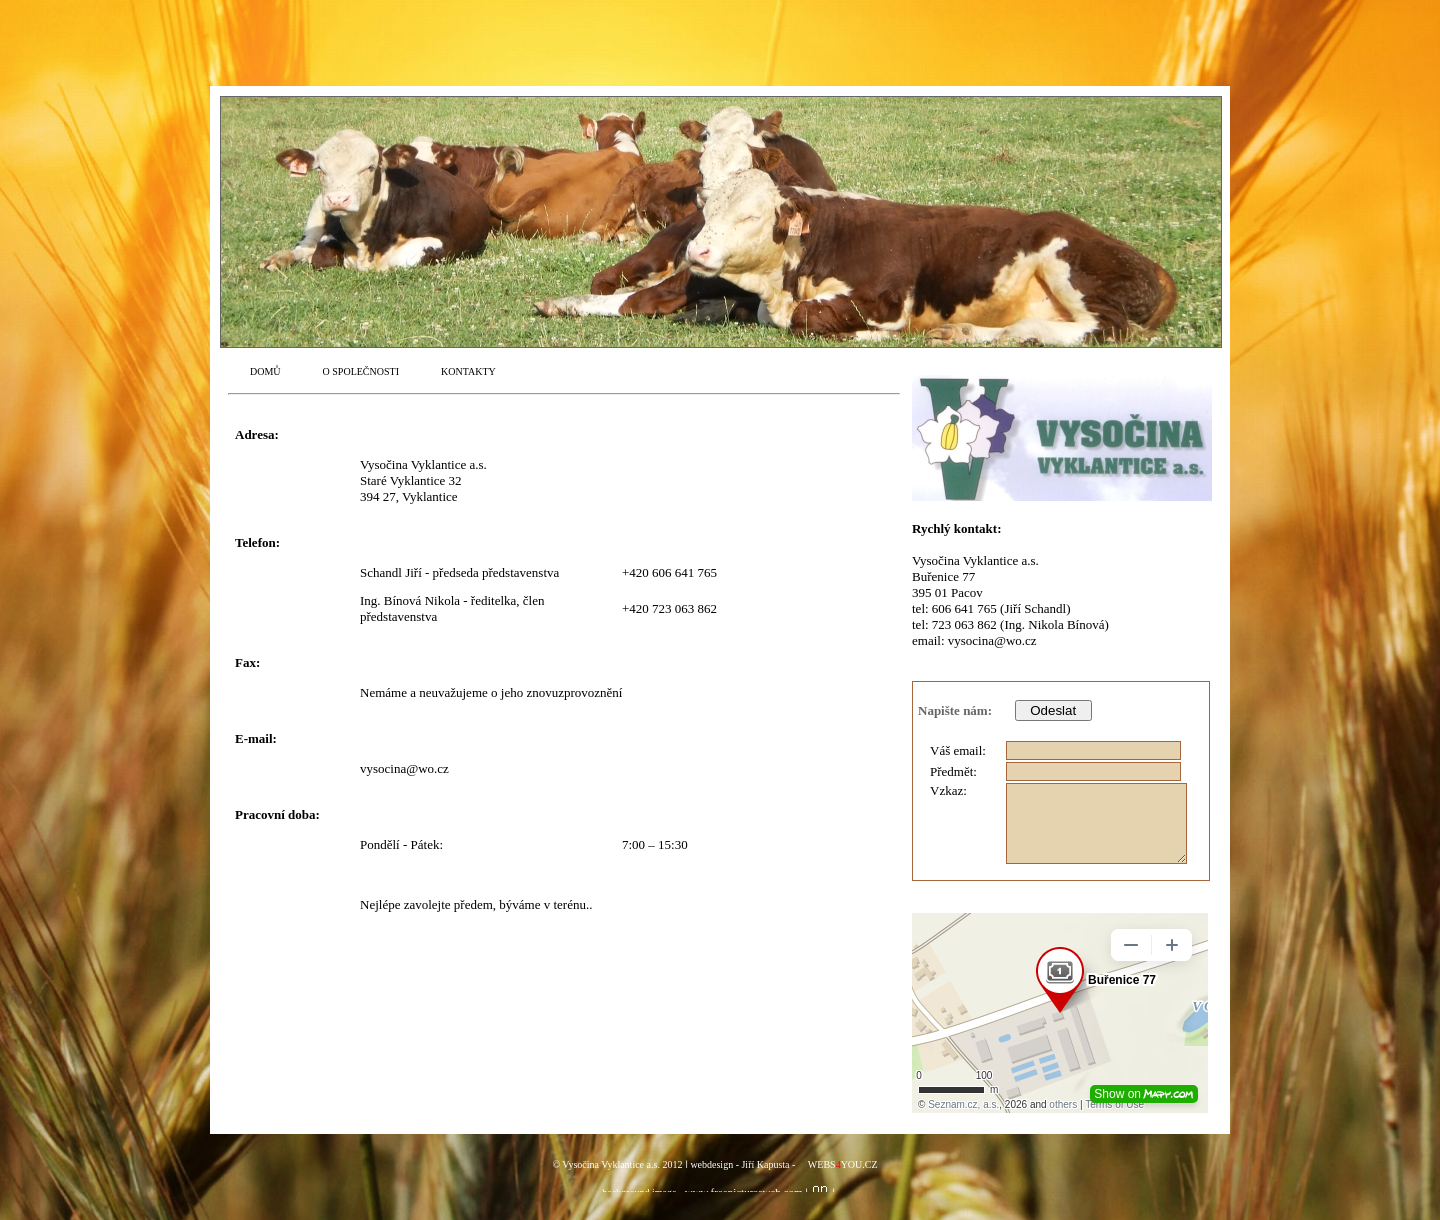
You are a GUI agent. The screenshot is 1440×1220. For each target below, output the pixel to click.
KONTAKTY (468, 371)
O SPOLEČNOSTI (361, 371)
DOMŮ (265, 371)
